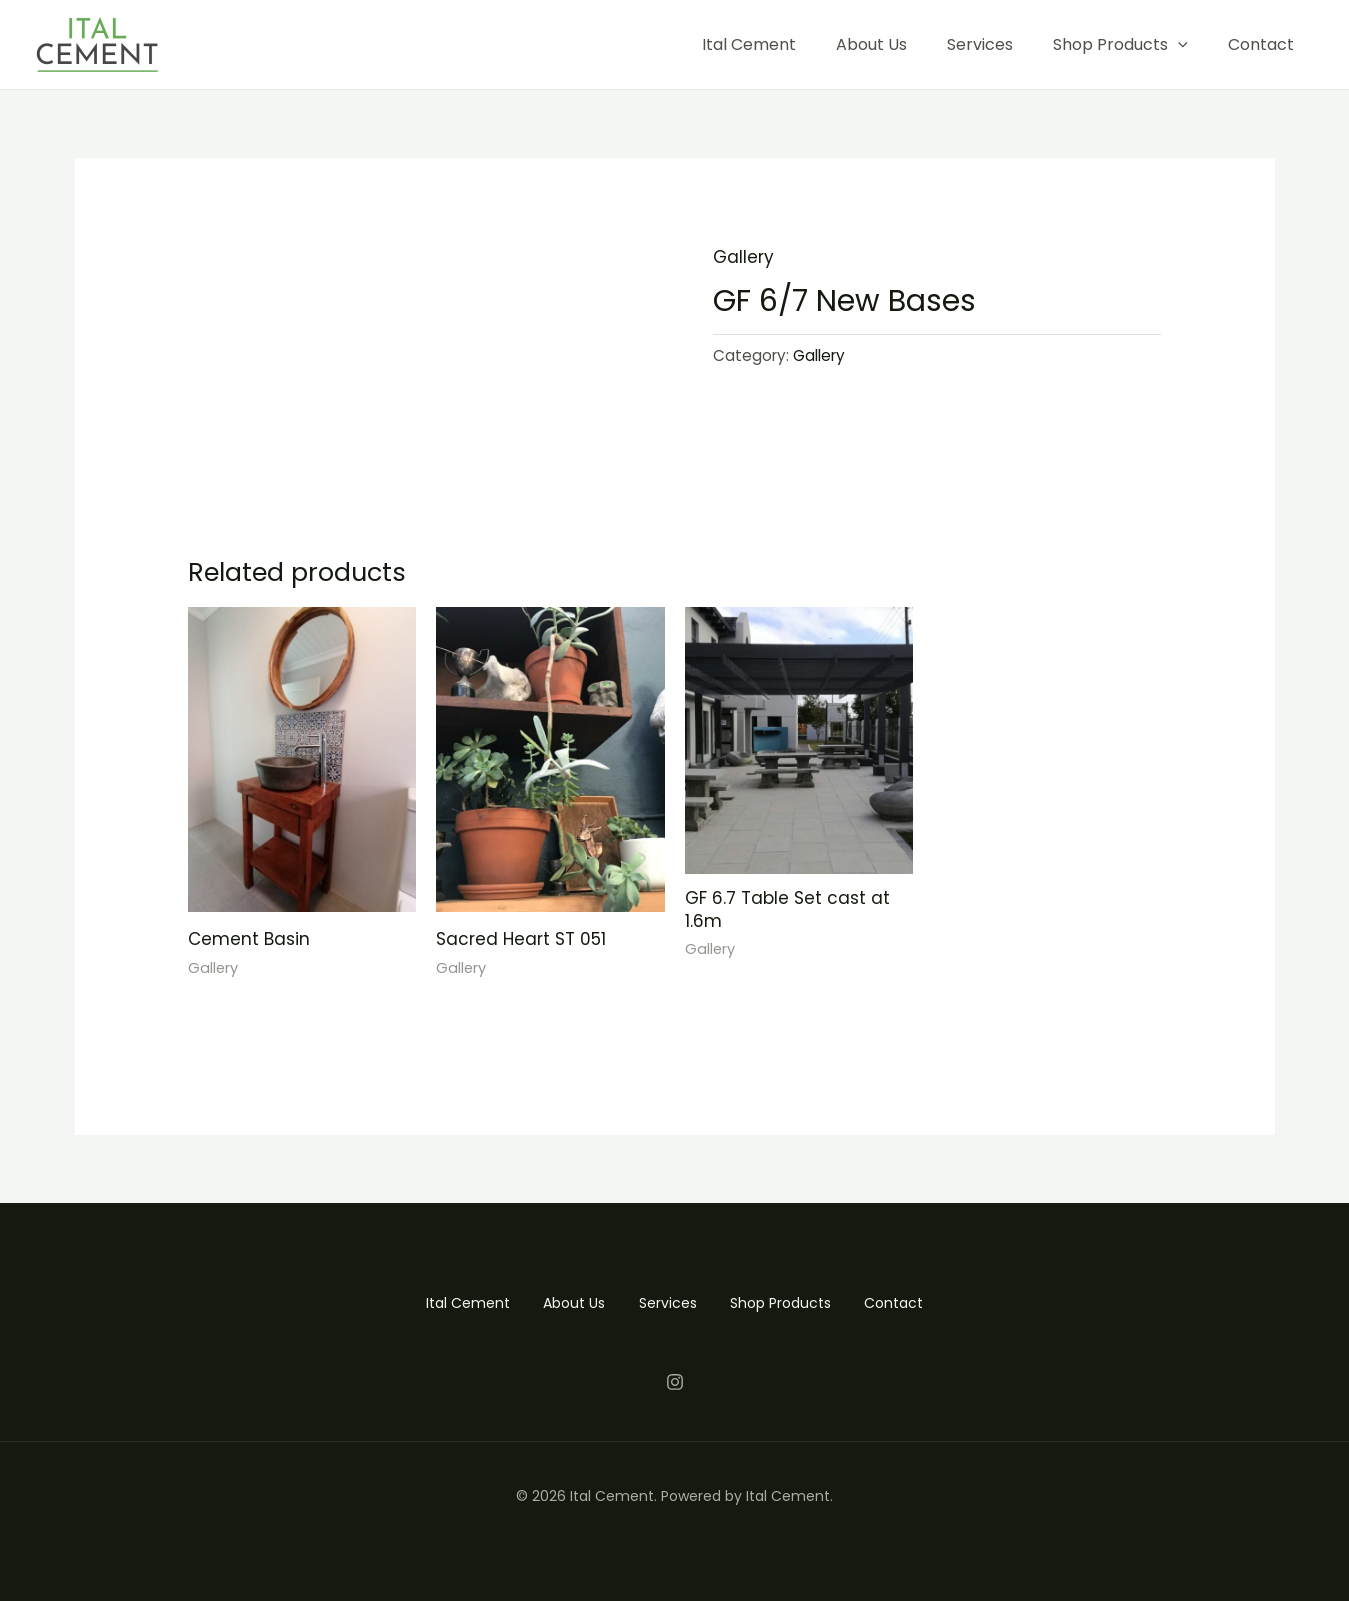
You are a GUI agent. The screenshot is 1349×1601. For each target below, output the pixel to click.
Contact (1261, 44)
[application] (1178, 44)
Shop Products (1120, 44)
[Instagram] (675, 1381)
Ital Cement (749, 44)
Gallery (743, 257)
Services (980, 44)
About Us (871, 44)
